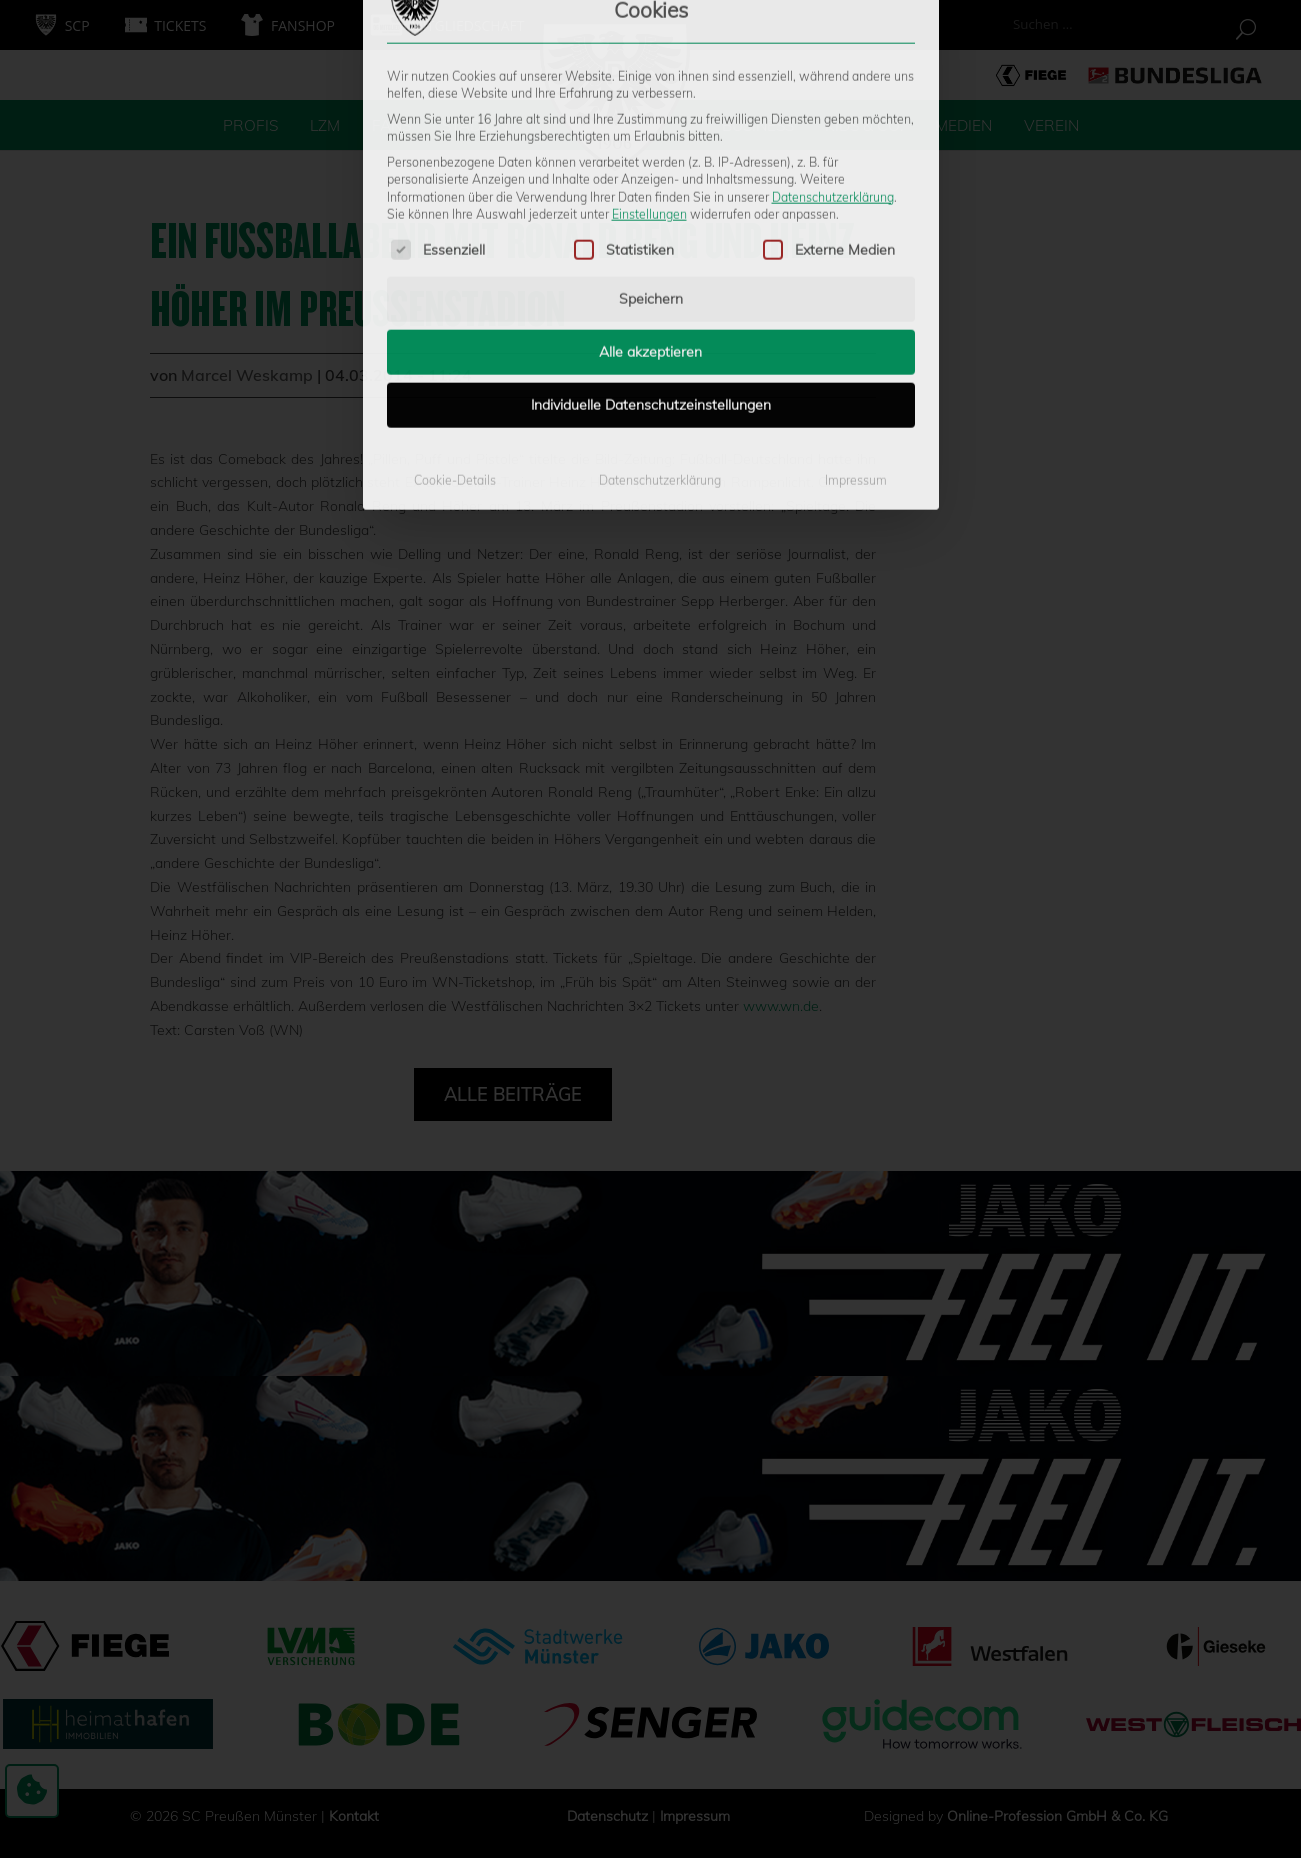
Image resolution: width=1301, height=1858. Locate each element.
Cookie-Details (455, 263)
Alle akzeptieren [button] (650, 135)
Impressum (856, 263)
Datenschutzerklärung (660, 263)
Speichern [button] (651, 82)
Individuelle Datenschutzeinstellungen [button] (651, 188)
